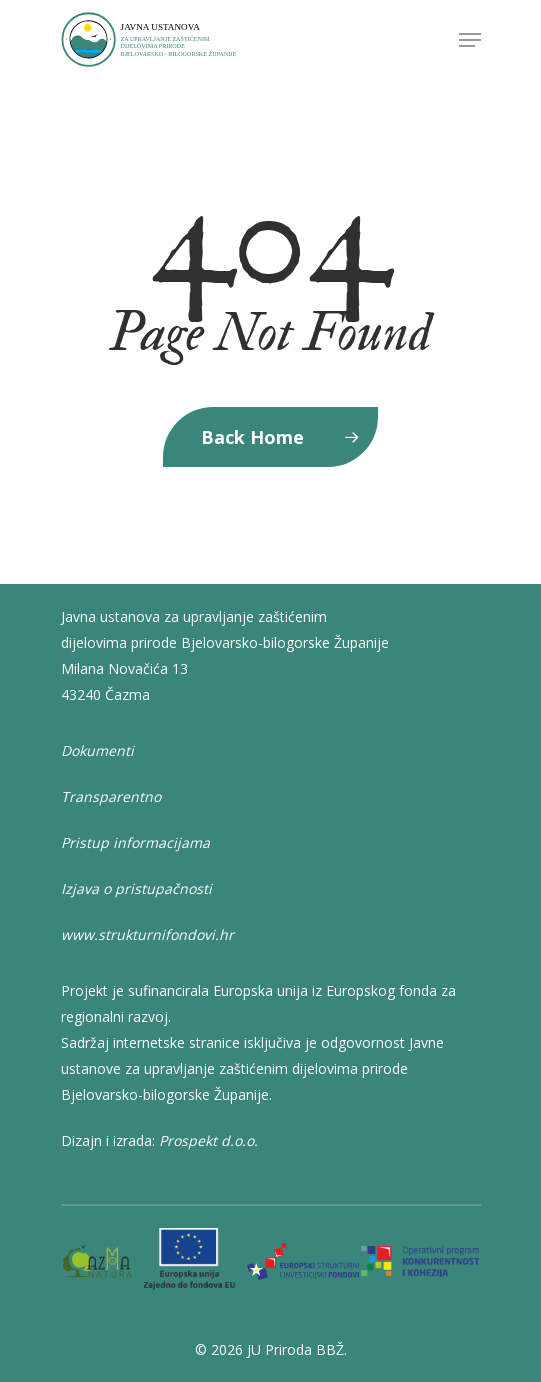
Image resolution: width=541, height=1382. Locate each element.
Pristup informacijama (135, 842)
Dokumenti (97, 750)
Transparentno (111, 796)
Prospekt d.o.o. (208, 1140)
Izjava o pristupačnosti (136, 888)
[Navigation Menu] (470, 40)
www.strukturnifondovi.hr (147, 934)
